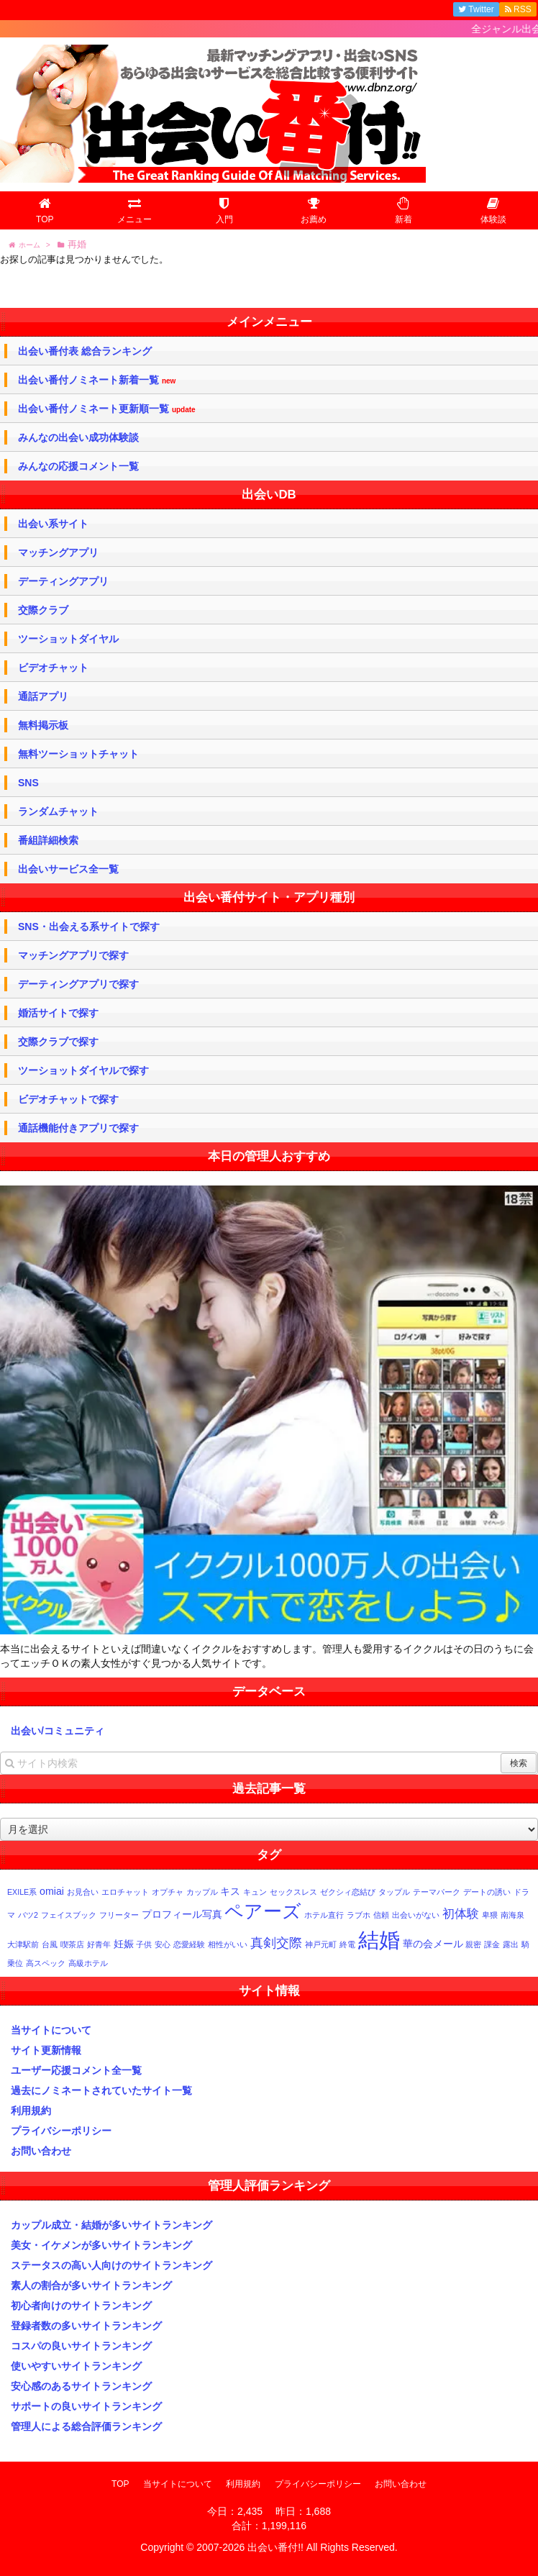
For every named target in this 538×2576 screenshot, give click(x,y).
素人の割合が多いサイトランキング (91, 2285)
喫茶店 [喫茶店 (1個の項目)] (72, 1944)
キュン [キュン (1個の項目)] (255, 1892)
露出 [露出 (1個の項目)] (511, 1944)
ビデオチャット (53, 668)
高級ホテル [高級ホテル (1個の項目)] (88, 1963)
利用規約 (31, 2110)
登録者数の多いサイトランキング (86, 2325)
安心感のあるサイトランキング (81, 2386)
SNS (28, 783)
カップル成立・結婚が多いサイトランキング (111, 2225)
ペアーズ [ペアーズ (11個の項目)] (262, 1911)
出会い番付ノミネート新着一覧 (96, 380)
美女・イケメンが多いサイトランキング (101, 2245)
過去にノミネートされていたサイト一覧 (101, 2090)
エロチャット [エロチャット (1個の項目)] (125, 1892)
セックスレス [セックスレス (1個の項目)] (293, 1892)
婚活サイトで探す (58, 1013)
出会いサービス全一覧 (68, 869)
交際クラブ (43, 610)
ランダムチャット (58, 811)
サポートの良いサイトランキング (86, 2406)
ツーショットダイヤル (68, 639)
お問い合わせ (41, 2151)
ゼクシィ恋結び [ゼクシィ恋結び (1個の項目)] (347, 1892)
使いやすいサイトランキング (76, 2366)
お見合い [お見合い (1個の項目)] (83, 1892)
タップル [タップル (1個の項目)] (394, 1892)
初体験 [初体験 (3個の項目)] (460, 1913)
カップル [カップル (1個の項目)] (202, 1892)
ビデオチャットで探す (68, 1099)
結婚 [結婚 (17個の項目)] (379, 1940)
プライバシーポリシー (61, 2130)
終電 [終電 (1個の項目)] (347, 1944)
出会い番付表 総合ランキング (85, 351)
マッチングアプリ (58, 552)
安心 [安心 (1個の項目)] (162, 1944)
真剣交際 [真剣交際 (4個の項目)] (276, 1942)
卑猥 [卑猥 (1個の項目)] (490, 1915)
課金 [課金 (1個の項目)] (492, 1944)
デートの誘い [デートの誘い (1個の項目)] (487, 1892)
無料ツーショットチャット (78, 754)
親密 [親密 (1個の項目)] (473, 1944)
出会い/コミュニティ (57, 1731)
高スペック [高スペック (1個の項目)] (45, 1963)
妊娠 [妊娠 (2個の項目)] (124, 1943)
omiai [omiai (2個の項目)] (52, 1891)
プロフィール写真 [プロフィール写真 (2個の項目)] (182, 1914)
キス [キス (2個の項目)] (230, 1891)
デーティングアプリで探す (78, 984)
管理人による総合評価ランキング (86, 2426)
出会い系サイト (53, 524)
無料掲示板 (43, 725)
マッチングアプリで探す (73, 955)
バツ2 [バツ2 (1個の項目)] (28, 1915)
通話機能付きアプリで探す (78, 1128)
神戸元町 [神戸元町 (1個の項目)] (321, 1944)
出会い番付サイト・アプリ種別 (269, 897)
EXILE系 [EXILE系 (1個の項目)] (22, 1892)
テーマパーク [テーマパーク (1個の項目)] (436, 1892)
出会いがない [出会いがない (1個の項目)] (415, 1915)
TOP (120, 2484)
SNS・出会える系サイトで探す (89, 926)
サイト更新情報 (46, 2050)
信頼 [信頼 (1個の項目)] (381, 1915)
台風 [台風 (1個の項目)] (50, 1944)
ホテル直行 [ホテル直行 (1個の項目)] (324, 1915)
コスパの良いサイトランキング (81, 2346)
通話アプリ (43, 696)
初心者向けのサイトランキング (81, 2305)
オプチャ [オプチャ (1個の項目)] (167, 1892)
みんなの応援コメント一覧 (78, 466)
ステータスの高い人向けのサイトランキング (111, 2265)
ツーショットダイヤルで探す (83, 1070)
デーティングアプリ (63, 581)
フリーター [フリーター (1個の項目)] (119, 1915)
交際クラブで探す (58, 1042)
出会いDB (269, 494)
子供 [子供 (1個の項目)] (144, 1944)
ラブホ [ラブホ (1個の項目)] (358, 1915)
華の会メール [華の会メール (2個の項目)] (433, 1943)
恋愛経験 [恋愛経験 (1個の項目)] (189, 1944)
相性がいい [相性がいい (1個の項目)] (227, 1944)
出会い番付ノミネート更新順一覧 (107, 409)
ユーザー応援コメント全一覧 (76, 2070)
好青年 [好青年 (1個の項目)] (99, 1944)
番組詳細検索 (48, 840)
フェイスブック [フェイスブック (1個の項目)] (68, 1915)
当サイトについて (51, 2030)
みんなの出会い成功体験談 (78, 437)
